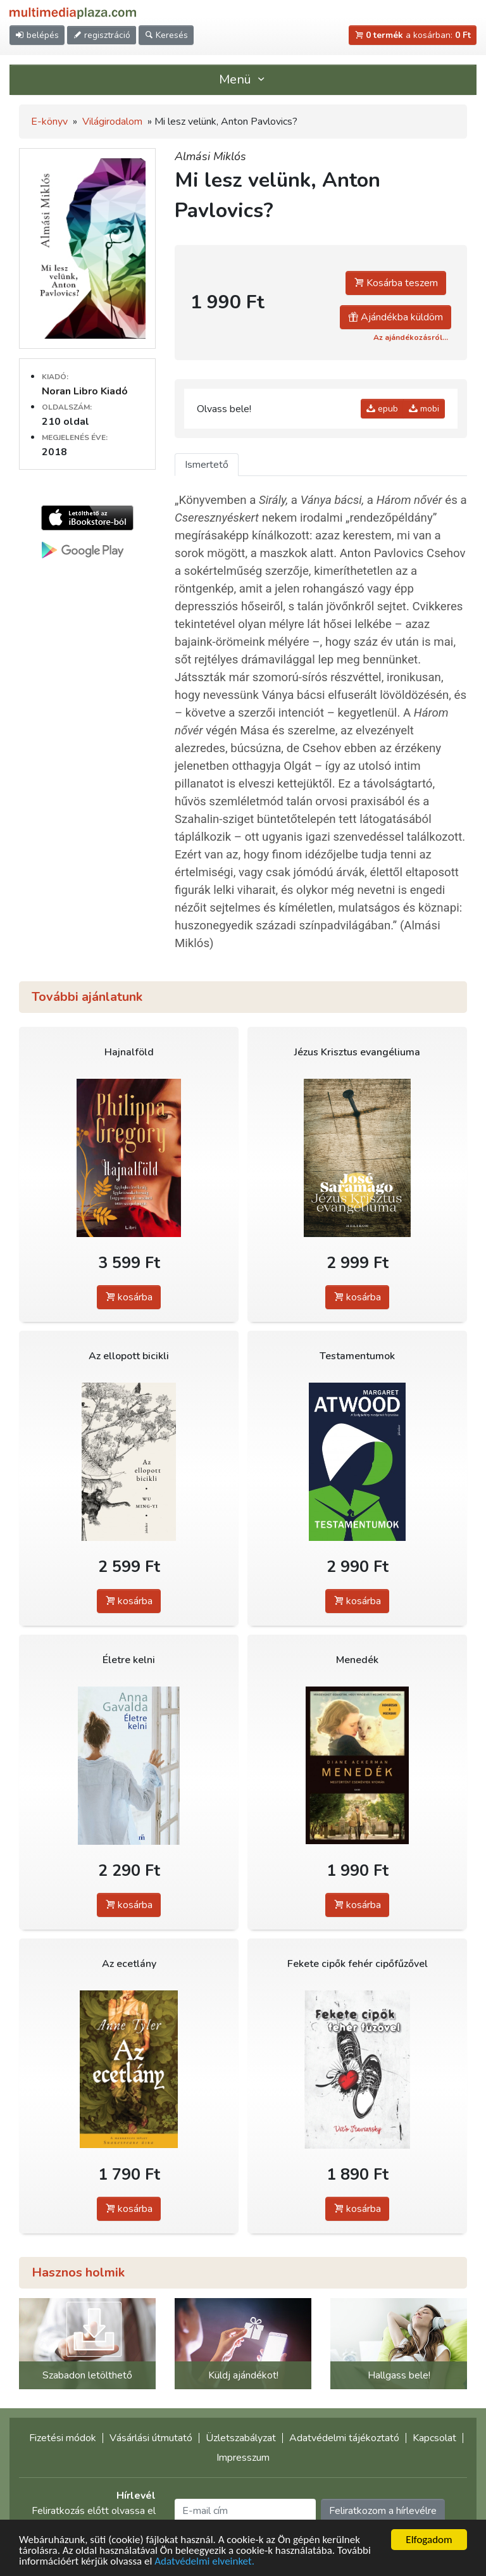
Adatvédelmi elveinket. (204, 2561)
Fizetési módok (62, 2438)
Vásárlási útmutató (150, 2438)
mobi (424, 409)
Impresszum (243, 2458)
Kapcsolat (434, 2438)
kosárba (129, 1297)
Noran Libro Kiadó (85, 391)
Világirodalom (112, 122)
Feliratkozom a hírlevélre (383, 2511)
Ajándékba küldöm (395, 317)
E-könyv (49, 122)
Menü (243, 79)
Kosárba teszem (396, 283)
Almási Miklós (210, 156)
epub (382, 409)
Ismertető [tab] (206, 465)
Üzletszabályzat (241, 2438)
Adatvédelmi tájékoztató (344, 2438)
